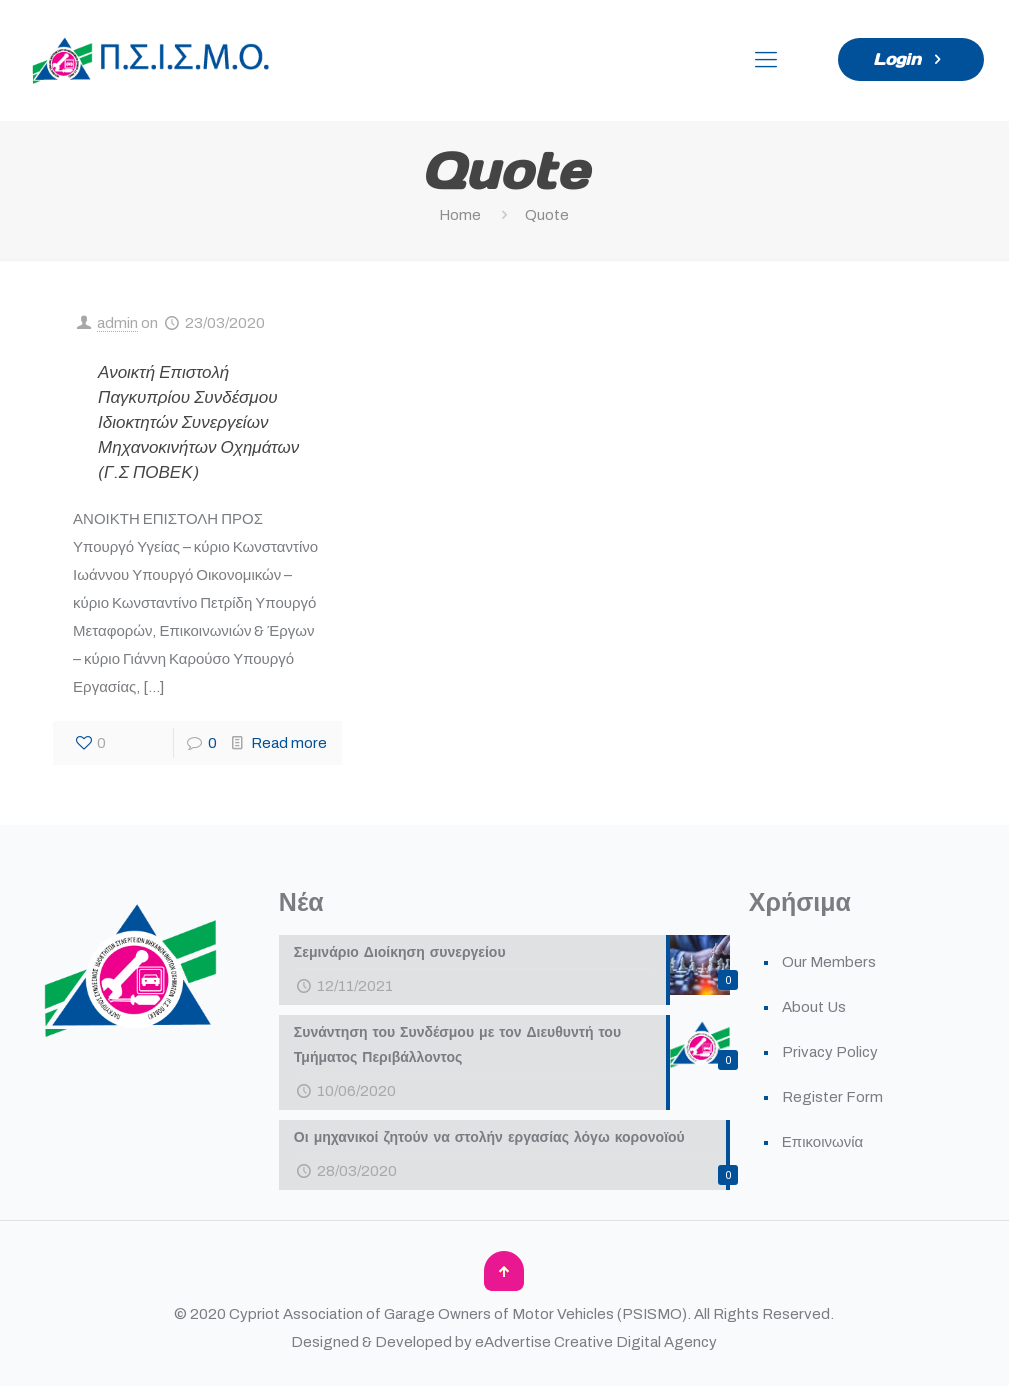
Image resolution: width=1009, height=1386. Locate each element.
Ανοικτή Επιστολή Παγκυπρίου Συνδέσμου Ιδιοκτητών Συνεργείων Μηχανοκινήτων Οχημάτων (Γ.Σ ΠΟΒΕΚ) (198, 422)
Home (460, 215)
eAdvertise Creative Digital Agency (596, 1342)
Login (911, 59)
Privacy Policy (830, 1052)
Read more (289, 743)
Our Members (829, 962)
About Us (814, 1007)
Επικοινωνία (822, 1142)
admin (117, 323)
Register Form (832, 1097)
